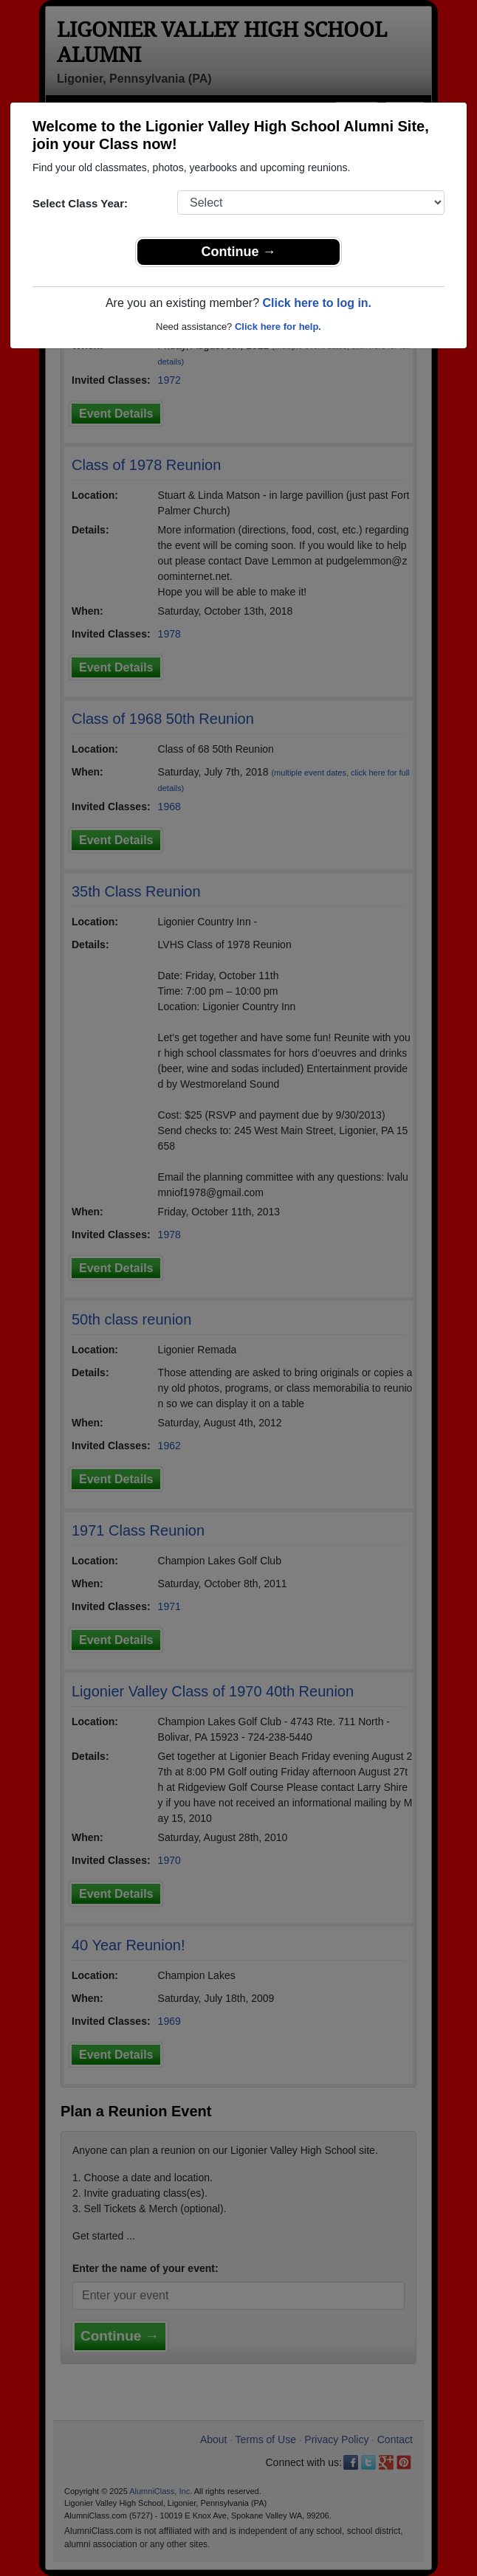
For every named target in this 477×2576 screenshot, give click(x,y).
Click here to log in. (316, 303)
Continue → (239, 251)
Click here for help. (278, 326)
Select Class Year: (80, 203)
